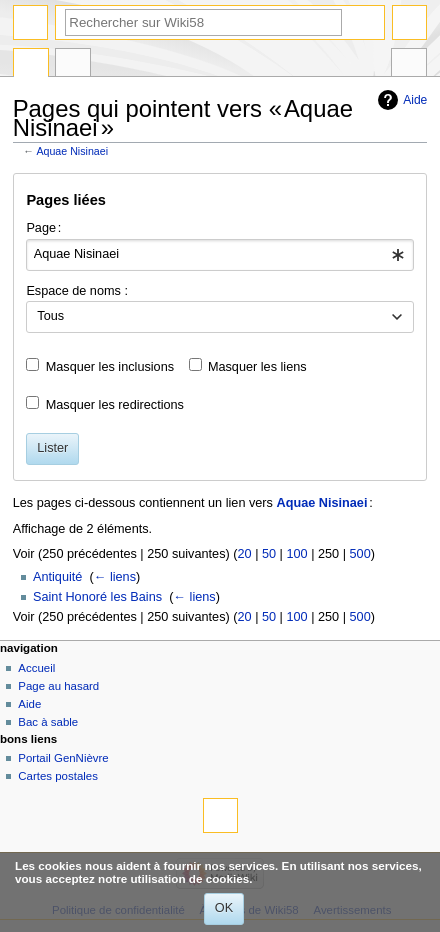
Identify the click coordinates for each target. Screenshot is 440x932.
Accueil (36, 668)
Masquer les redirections (115, 405)
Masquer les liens (257, 367)
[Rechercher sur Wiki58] (203, 22)
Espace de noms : (77, 291)
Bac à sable (48, 722)
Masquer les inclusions (110, 367)
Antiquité (57, 577)
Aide (415, 100)
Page (31, 65)
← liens (115, 577)
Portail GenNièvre (63, 758)
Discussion (73, 65)
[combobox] (219, 255)
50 (269, 554)
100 (296, 554)
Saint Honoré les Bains (97, 597)
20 (244, 554)
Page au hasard (58, 686)
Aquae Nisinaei (72, 151)
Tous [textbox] (50, 316)
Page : (43, 228)
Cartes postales (58, 776)
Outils (409, 65)
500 (360, 554)
